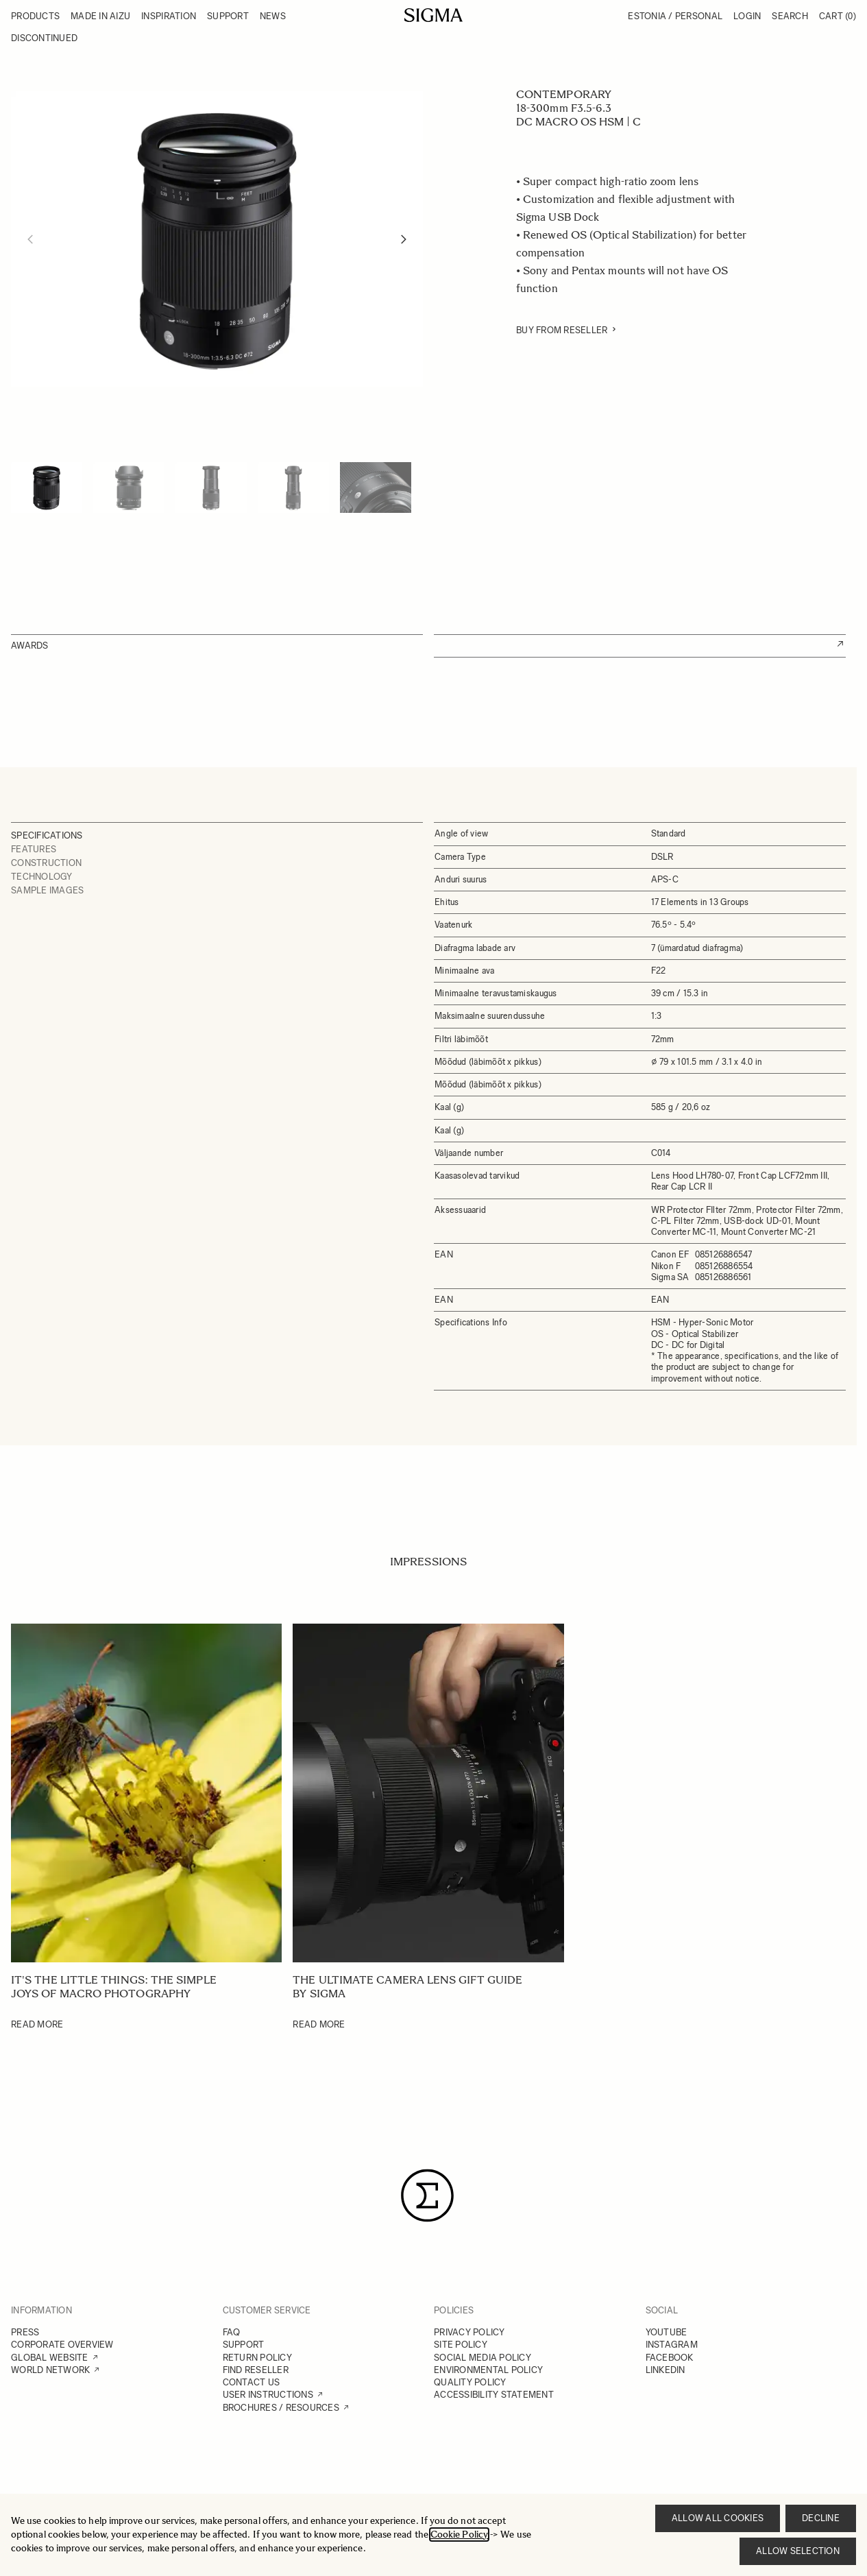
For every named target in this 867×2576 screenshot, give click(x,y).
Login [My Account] (747, 16)
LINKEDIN (665, 2370)
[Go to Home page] (433, 15)
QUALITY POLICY (470, 2382)
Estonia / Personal (675, 16)
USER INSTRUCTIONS (268, 2395)
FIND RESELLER (256, 2370)
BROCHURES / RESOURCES (281, 2408)
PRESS (25, 2332)
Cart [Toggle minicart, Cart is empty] (837, 16)
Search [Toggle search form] (790, 16)
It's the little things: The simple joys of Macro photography (114, 1986)
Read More (37, 2024)
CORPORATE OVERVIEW (62, 2344)
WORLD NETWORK (50, 2370)
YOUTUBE (666, 2332)
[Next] (403, 239)
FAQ (232, 2332)
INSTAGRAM (672, 2344)
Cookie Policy (459, 2534)
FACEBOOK (670, 2357)
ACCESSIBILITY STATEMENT (494, 2395)
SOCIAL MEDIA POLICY (482, 2357)
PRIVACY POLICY (469, 2332)
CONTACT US (251, 2382)
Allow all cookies (718, 2518)
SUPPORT (244, 2344)
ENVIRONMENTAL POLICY (488, 2370)
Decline (821, 2518)
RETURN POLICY (257, 2357)
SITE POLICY (460, 2344)
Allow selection (798, 2551)
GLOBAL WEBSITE (49, 2357)
